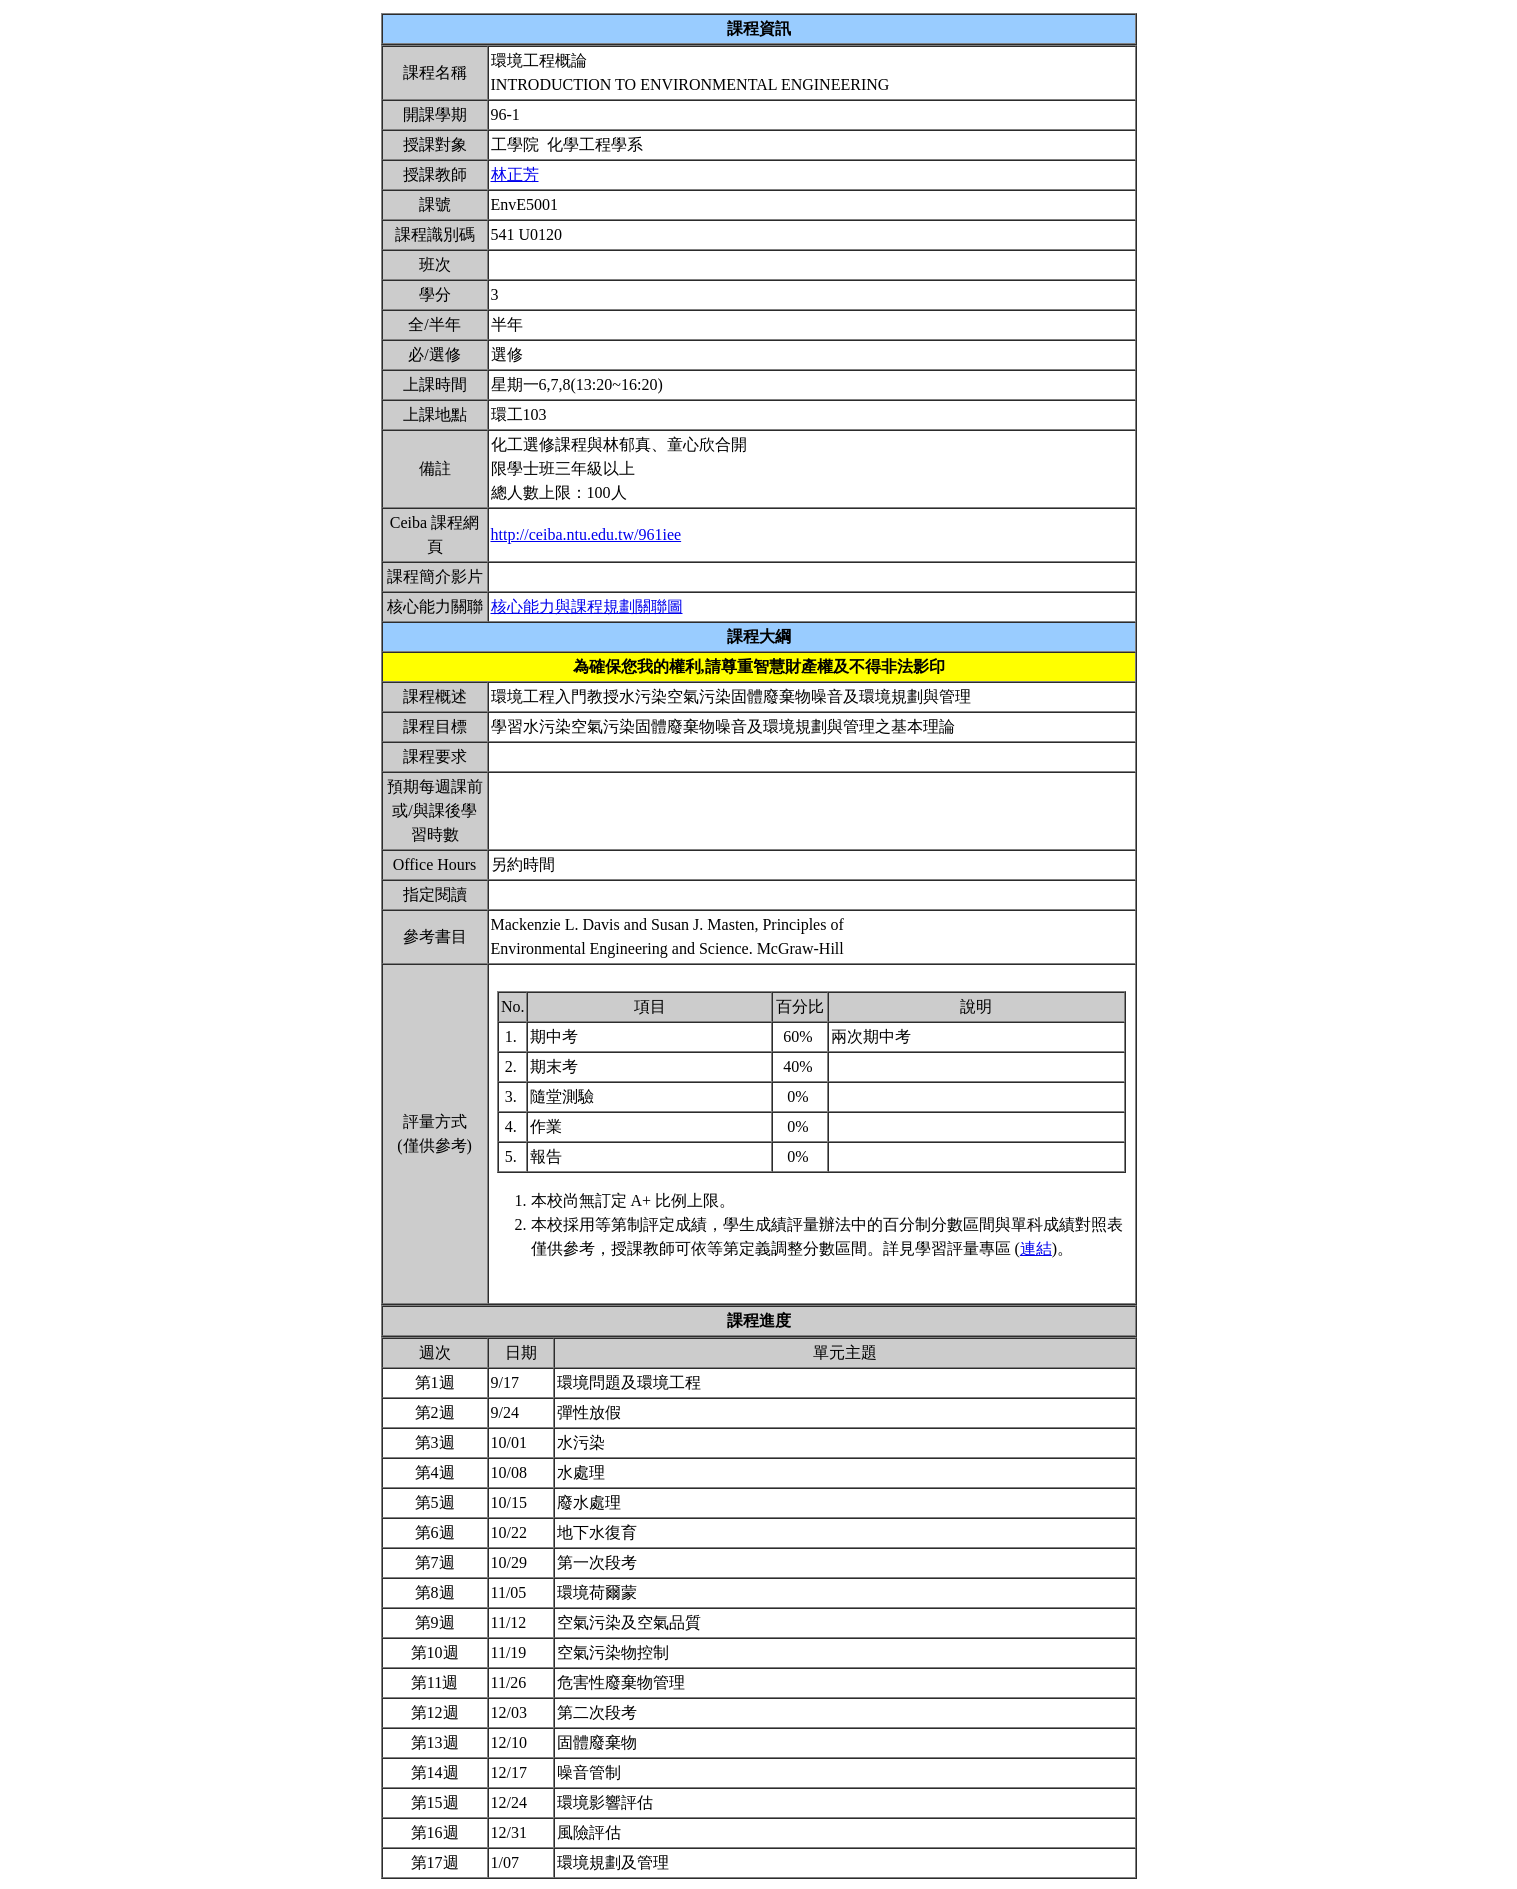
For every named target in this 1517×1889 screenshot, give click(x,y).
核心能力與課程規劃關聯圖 (587, 606)
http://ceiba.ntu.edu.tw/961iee (586, 534)
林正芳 (515, 174)
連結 (1036, 1248)
